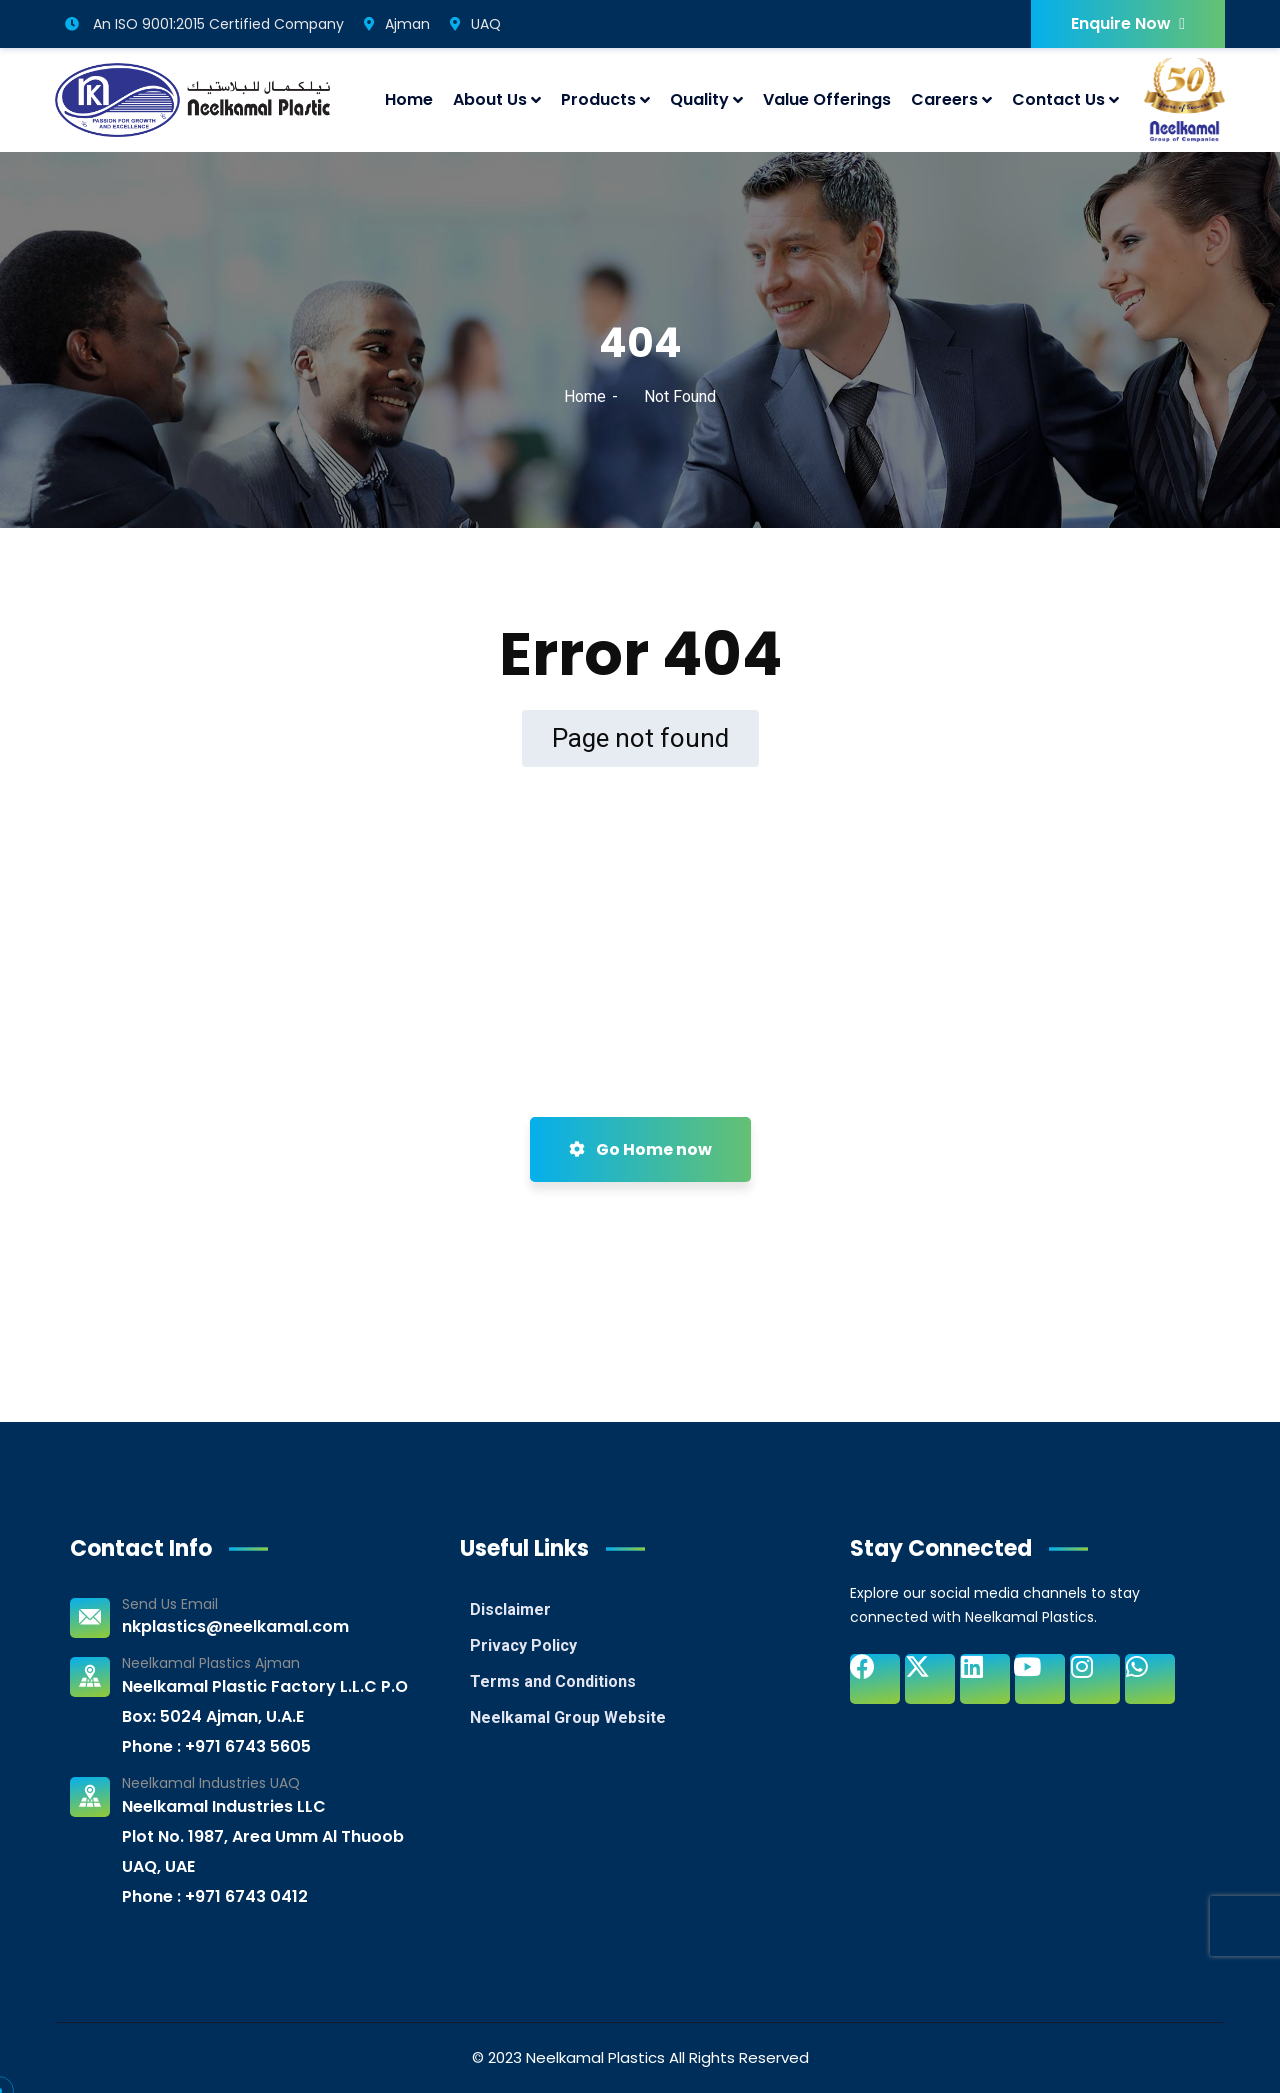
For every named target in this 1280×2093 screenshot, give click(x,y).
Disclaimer (510, 1609)
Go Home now (640, 1149)
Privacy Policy (523, 1645)
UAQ (475, 24)
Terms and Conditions (553, 1681)
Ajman (397, 24)
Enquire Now (1128, 23)
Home (585, 396)
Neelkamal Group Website (568, 1717)
